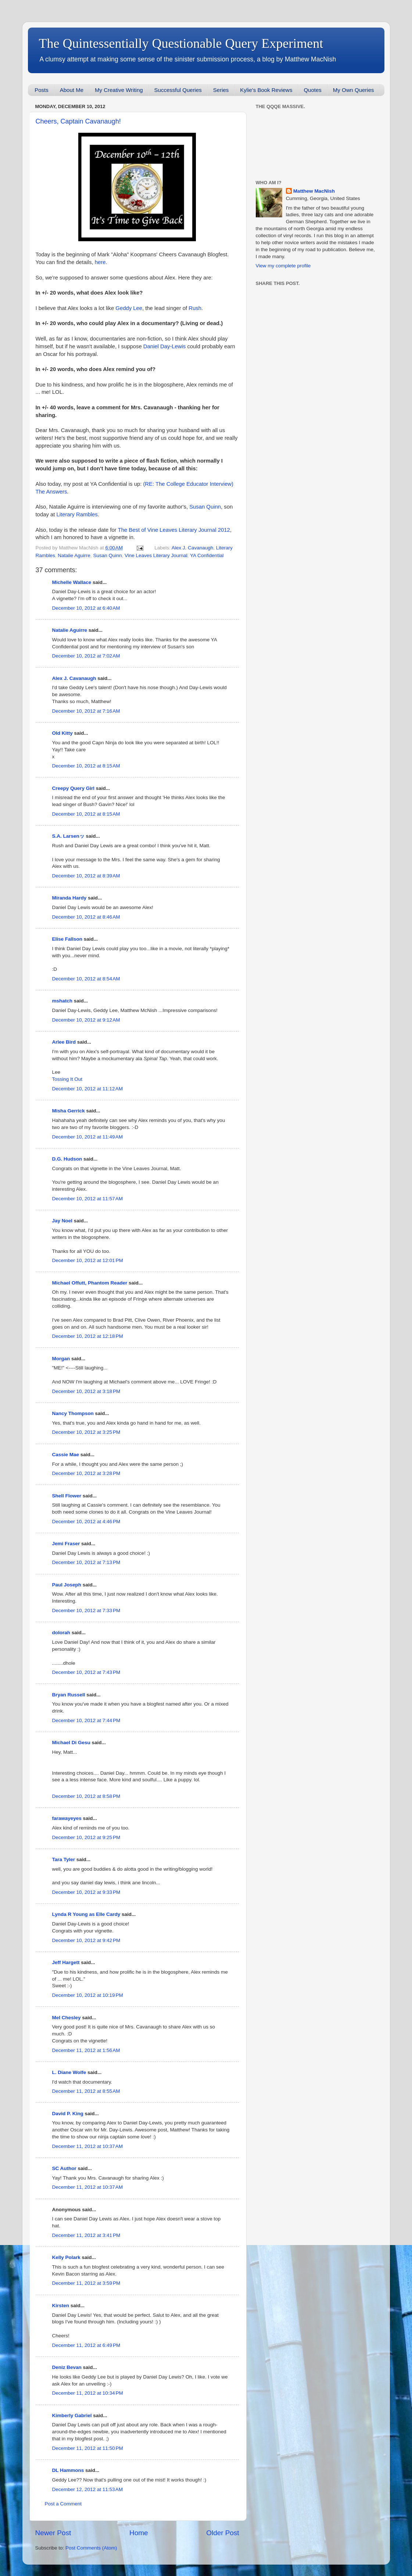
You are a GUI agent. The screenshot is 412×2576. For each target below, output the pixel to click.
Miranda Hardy (69, 898)
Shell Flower (67, 1496)
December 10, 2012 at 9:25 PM (86, 1837)
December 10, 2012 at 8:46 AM (86, 917)
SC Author (64, 2168)
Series (221, 90)
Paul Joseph (67, 1585)
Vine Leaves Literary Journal (156, 555)
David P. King (67, 2113)
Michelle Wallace (72, 582)
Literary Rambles (76, 514)
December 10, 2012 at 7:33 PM (86, 1610)
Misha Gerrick (68, 1111)
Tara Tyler (63, 1859)
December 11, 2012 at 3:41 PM (86, 2235)
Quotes (312, 90)
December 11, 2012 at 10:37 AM (87, 2146)
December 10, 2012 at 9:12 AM (86, 1020)
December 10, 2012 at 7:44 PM (86, 1720)
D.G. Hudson (67, 1159)
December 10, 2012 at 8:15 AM (86, 766)
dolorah (61, 1632)
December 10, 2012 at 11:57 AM (87, 1198)
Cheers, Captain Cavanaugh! (78, 121)
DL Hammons (68, 2470)
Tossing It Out (67, 1079)
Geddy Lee (128, 308)
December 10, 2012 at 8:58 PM (86, 1796)
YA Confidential (206, 555)
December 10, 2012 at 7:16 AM (86, 711)
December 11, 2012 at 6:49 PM (86, 2345)
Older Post (222, 2533)
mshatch (62, 1001)
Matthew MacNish (314, 191)
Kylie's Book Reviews (266, 90)
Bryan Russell (68, 1694)
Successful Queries (178, 90)
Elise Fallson (67, 939)
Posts (42, 90)
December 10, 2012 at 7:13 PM (86, 1562)
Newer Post (53, 2533)
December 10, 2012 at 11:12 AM (87, 1088)
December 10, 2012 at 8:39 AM (86, 876)
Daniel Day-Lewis (164, 346)
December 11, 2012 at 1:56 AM (86, 2050)
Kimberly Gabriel (72, 2415)
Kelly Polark (66, 2257)
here (100, 262)
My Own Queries (353, 90)
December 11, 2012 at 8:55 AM (86, 2091)
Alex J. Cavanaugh (192, 548)
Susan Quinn (205, 507)
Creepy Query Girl (73, 788)
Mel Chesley (66, 2017)
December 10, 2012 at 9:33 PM (86, 1892)
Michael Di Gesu (71, 1742)
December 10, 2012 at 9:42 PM (86, 1940)
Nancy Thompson (73, 1413)
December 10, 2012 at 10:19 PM (87, 1995)
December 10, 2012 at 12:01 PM (87, 1260)
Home (138, 2533)
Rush (195, 308)
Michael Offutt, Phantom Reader (90, 1283)
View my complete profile (283, 265)
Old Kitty (62, 733)
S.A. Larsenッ (68, 836)
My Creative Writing (119, 90)
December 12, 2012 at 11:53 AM (87, 2489)
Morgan (61, 1358)
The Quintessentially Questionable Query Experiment (181, 43)
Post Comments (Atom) (91, 2548)
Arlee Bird (64, 1042)
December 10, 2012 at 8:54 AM (86, 978)
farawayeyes (67, 1818)
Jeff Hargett (66, 1962)
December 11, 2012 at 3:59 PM (86, 2283)
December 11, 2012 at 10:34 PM (87, 2393)
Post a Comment (63, 2503)
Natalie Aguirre (74, 555)
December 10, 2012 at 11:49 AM (87, 1137)
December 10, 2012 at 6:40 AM (86, 608)
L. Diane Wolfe (69, 2072)
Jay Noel (62, 1220)
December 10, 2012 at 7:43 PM (86, 1672)
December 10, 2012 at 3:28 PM (86, 1473)
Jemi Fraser (66, 1543)
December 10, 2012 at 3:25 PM (86, 1432)
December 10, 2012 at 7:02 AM (86, 656)
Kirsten (60, 2305)
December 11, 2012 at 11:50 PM (87, 2448)
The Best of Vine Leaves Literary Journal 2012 (174, 530)
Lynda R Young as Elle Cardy (86, 1914)
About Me (71, 90)
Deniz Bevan (67, 2367)
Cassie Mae (65, 1454)
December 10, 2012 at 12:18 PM (87, 1336)
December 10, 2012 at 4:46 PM (86, 1521)
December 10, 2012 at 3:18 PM (86, 1391)
